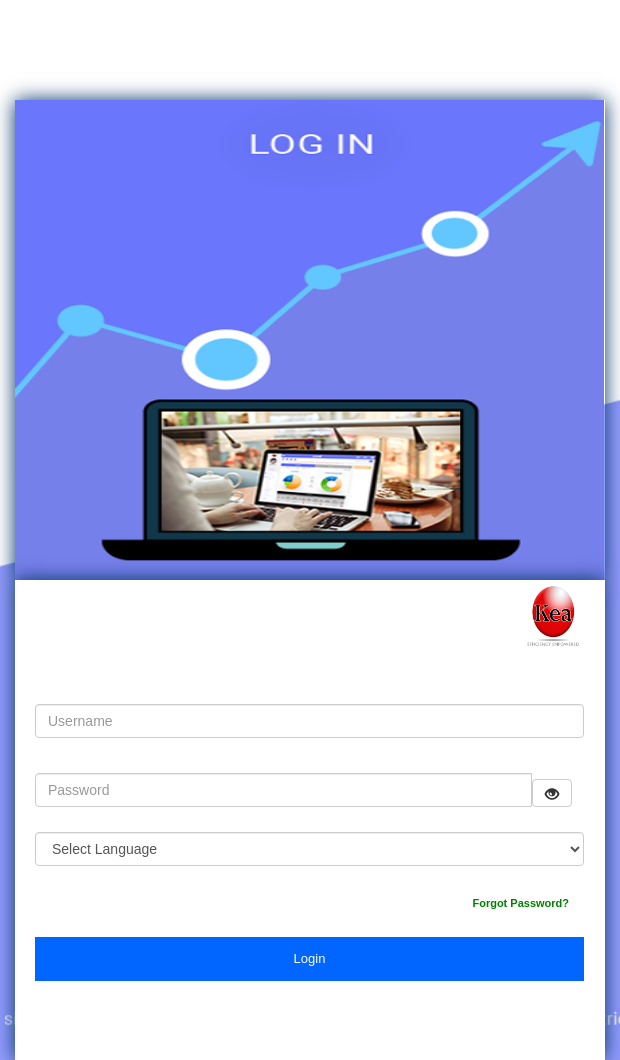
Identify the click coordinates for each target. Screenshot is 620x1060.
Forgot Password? (520, 903)
